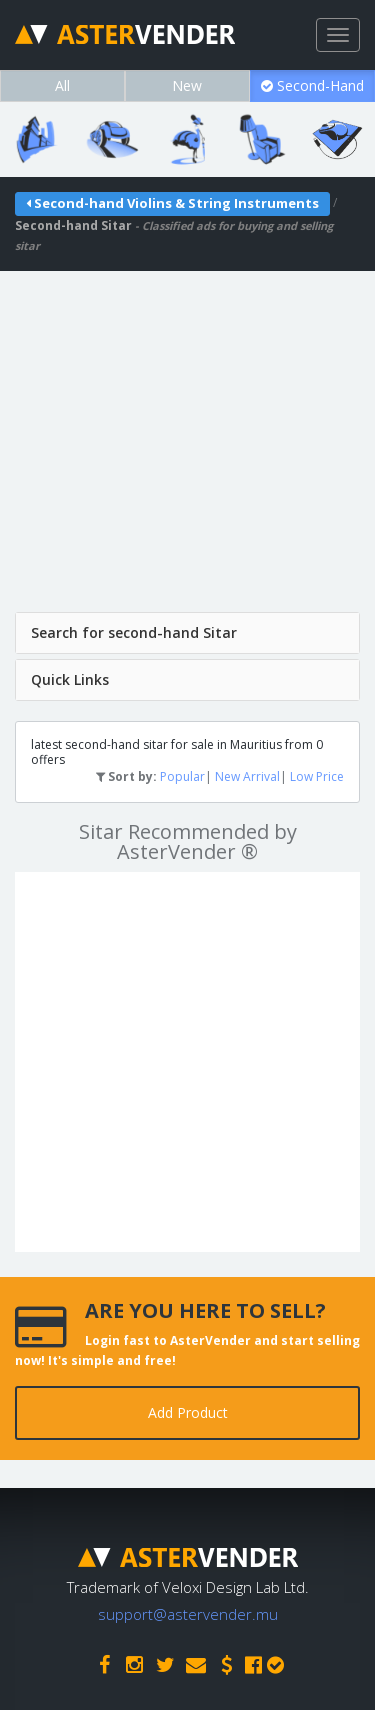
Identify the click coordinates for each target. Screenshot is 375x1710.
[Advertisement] (187, 458)
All (62, 85)
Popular (182, 776)
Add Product (188, 1412)
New (187, 85)
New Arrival (247, 776)
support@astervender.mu (188, 1614)
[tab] (187, 633)
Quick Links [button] (70, 679)
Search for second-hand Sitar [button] (134, 632)
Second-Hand (312, 85)
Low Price (317, 776)
